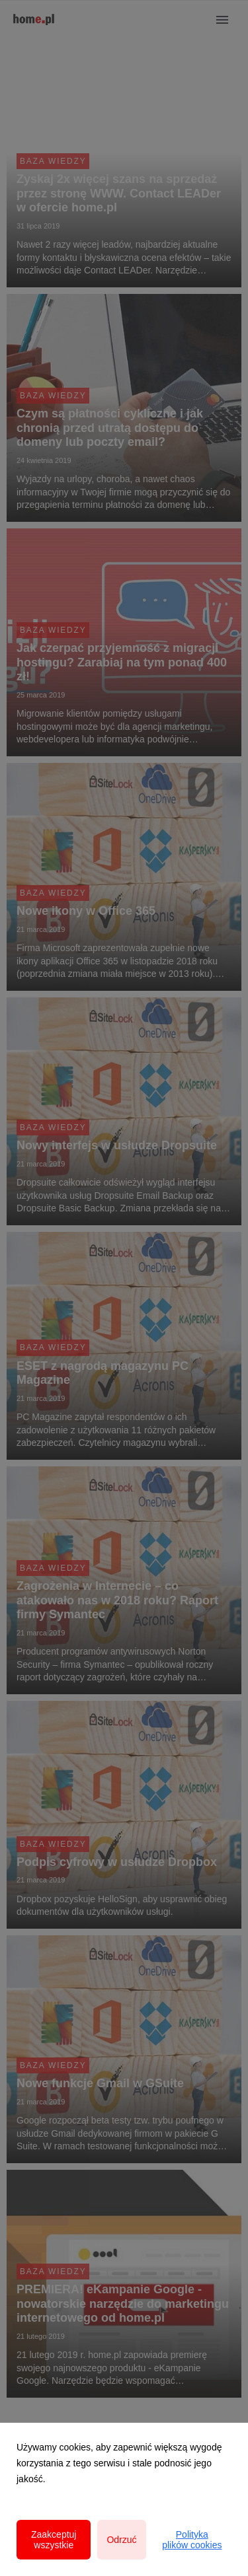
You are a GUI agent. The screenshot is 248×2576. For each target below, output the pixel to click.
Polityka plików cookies (192, 2539)
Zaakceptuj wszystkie (53, 2539)
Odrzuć (121, 2539)
